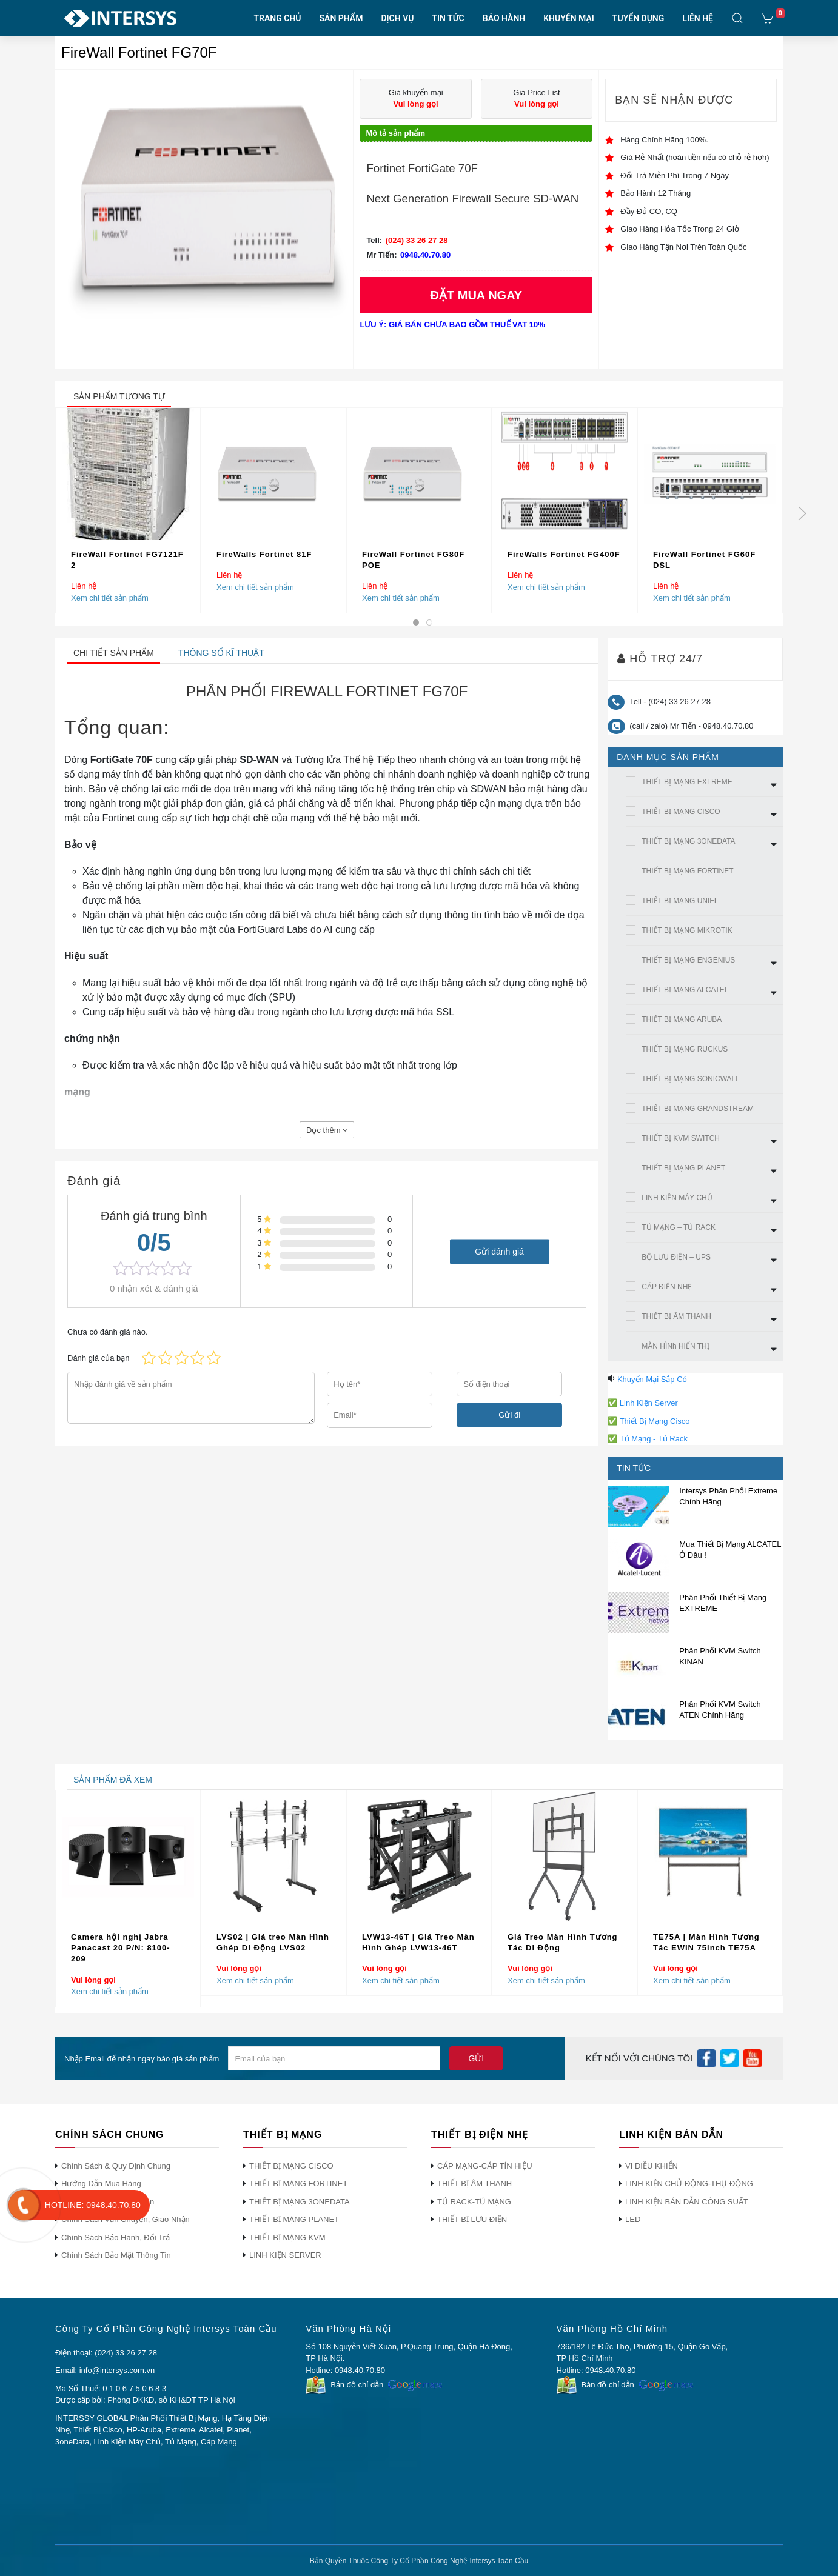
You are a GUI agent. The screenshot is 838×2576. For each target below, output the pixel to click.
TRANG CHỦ (277, 18)
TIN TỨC (448, 18)
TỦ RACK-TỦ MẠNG (474, 2201)
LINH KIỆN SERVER (285, 2255)
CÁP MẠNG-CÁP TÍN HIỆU (484, 2166)
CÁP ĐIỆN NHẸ (667, 1287)
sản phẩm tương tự (119, 396)
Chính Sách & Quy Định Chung (115, 2166)
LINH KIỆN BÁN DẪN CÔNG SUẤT (686, 2201)
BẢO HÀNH (504, 18)
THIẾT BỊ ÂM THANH (676, 1316)
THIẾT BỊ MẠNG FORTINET (687, 871)
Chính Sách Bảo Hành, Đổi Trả (115, 2237)
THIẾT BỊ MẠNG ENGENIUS (688, 960)
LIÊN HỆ (697, 18)
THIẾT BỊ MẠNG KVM (287, 2237)
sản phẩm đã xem (112, 1779)
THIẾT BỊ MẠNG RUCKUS (685, 1049)
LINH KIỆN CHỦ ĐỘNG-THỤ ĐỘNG (689, 2183)
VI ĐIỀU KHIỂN (651, 2166)
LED (632, 2219)
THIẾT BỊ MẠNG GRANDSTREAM (698, 1108)
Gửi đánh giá (499, 1251)
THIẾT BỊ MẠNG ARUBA (682, 1019)
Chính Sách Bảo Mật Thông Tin (116, 2255)
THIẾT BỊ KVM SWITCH (681, 1138)
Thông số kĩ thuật (221, 653)
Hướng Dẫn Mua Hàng (101, 2183)
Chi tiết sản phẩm (113, 653)
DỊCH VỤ (397, 18)
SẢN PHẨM (341, 18)
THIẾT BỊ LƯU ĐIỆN (472, 2219)
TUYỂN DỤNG (638, 18)
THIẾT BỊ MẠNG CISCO (681, 811)
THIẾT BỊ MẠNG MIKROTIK (687, 930)
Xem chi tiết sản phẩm (110, 597)
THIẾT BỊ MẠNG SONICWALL (691, 1079)
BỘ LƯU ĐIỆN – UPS (676, 1257)
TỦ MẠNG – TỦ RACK (679, 1227)
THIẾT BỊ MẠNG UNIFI (679, 900)
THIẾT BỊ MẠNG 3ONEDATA (688, 841)
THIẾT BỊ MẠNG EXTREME (687, 782)
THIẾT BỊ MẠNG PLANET (683, 1168)
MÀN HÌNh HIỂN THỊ (675, 1346)
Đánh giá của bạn (98, 1358)
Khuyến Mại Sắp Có (652, 1379)
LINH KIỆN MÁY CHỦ (677, 1197)
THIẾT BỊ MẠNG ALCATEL (685, 990)
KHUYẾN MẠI (568, 18)
